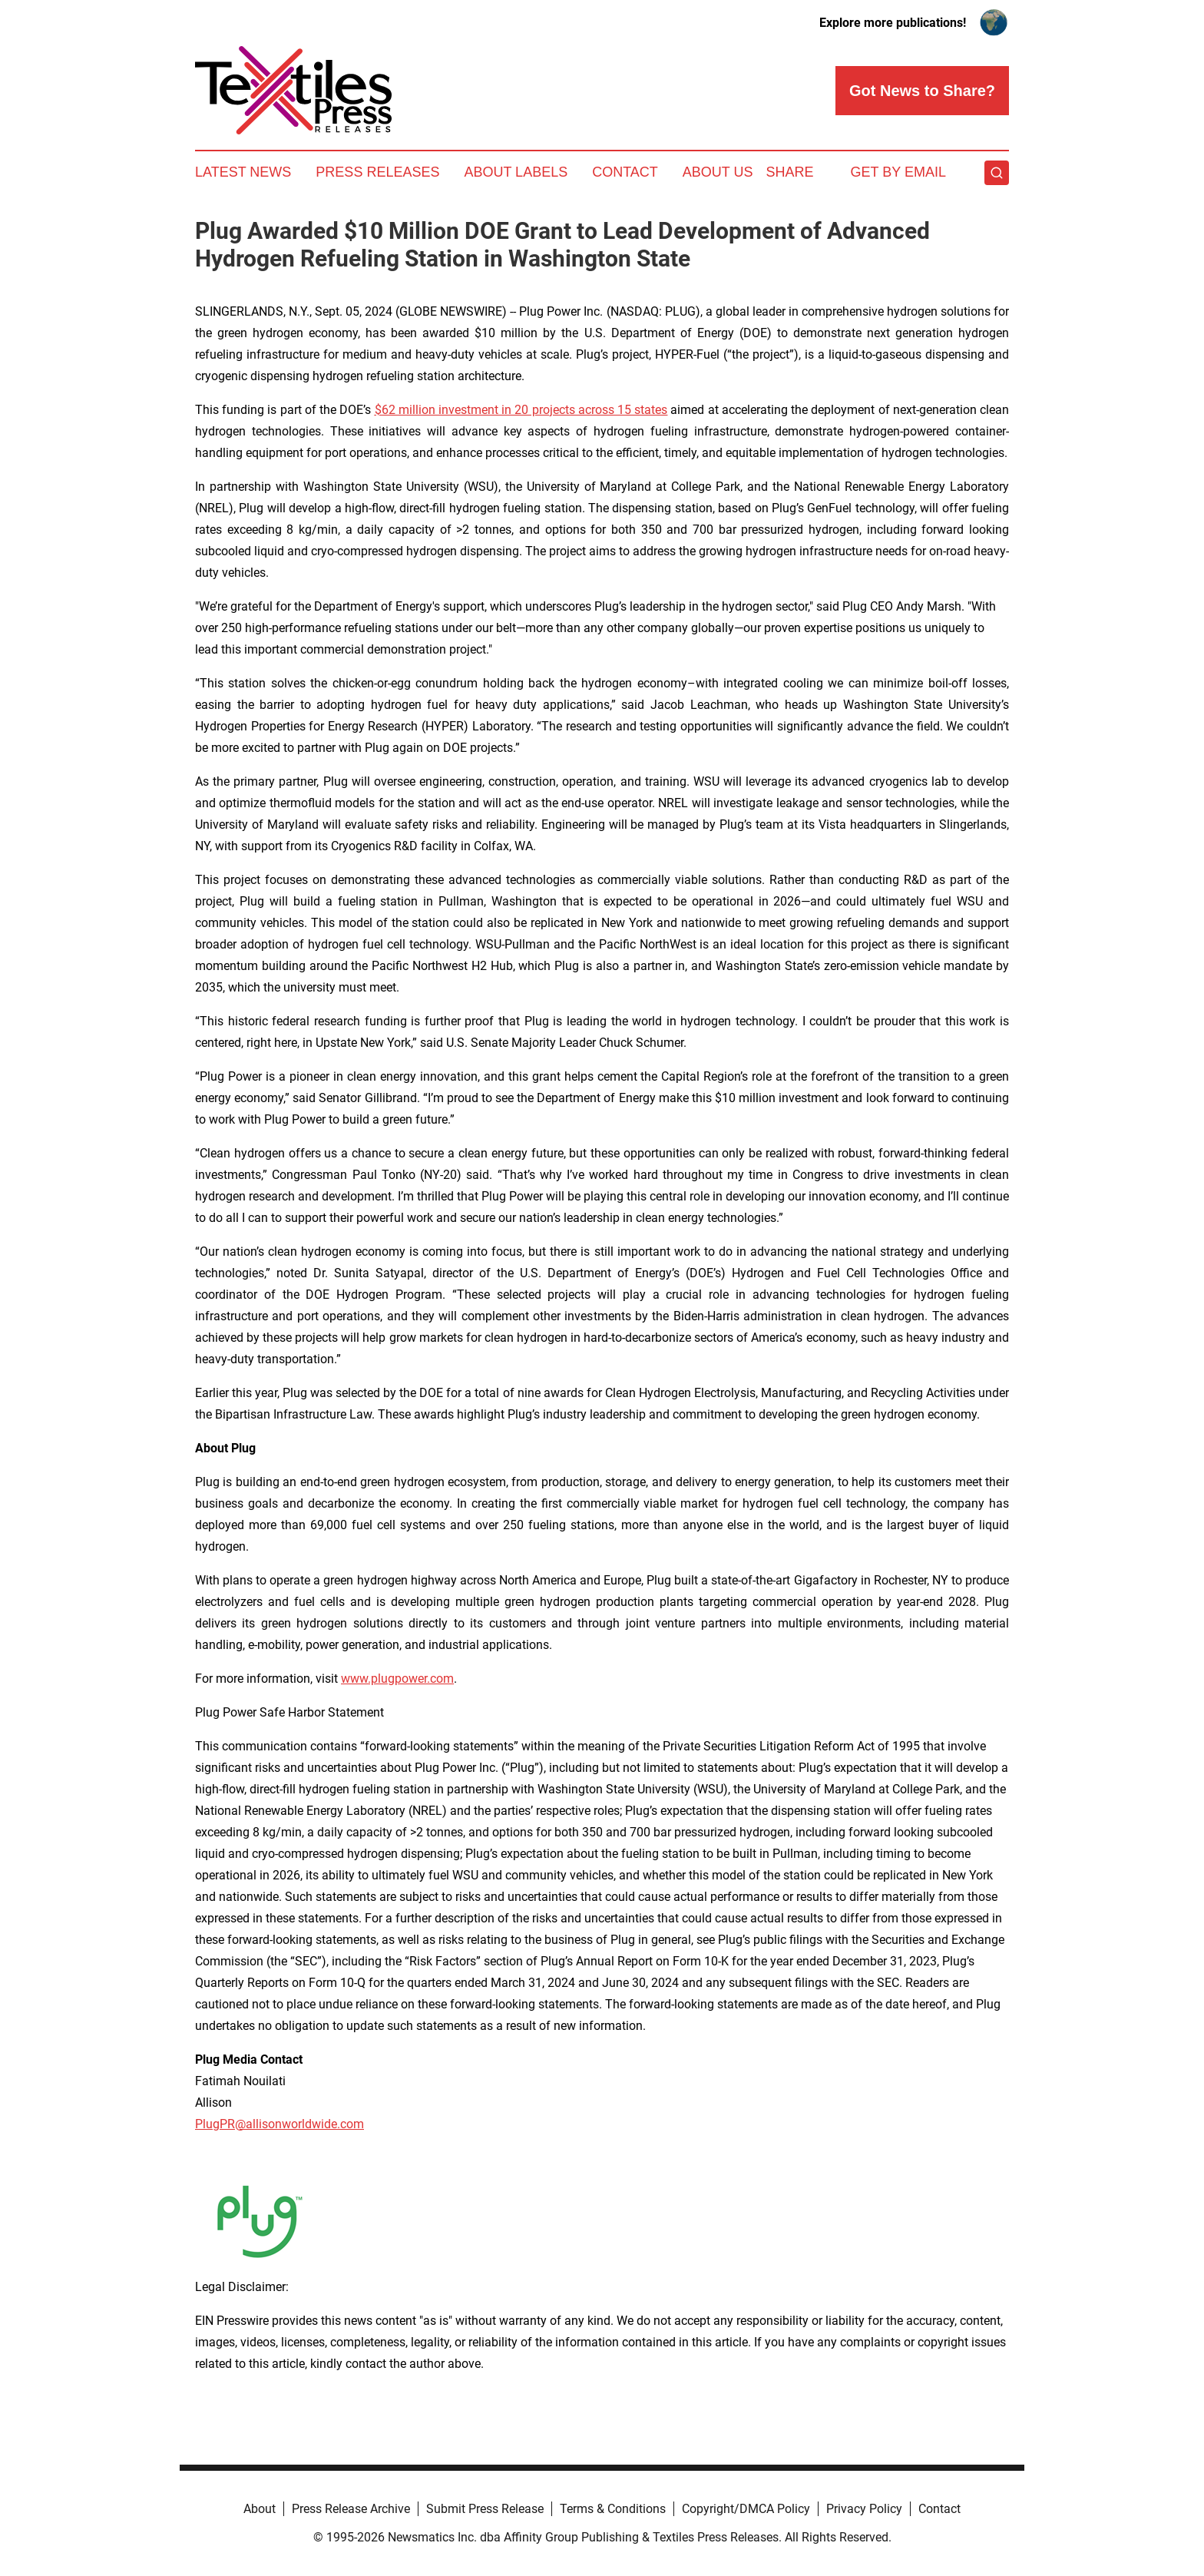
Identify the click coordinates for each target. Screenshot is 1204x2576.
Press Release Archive (351, 2509)
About (259, 2509)
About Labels (515, 172)
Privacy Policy (864, 2509)
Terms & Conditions (613, 2509)
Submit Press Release (485, 2509)
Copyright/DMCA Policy (746, 2509)
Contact (625, 172)
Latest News (243, 172)
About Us (718, 172)
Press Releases (377, 172)
